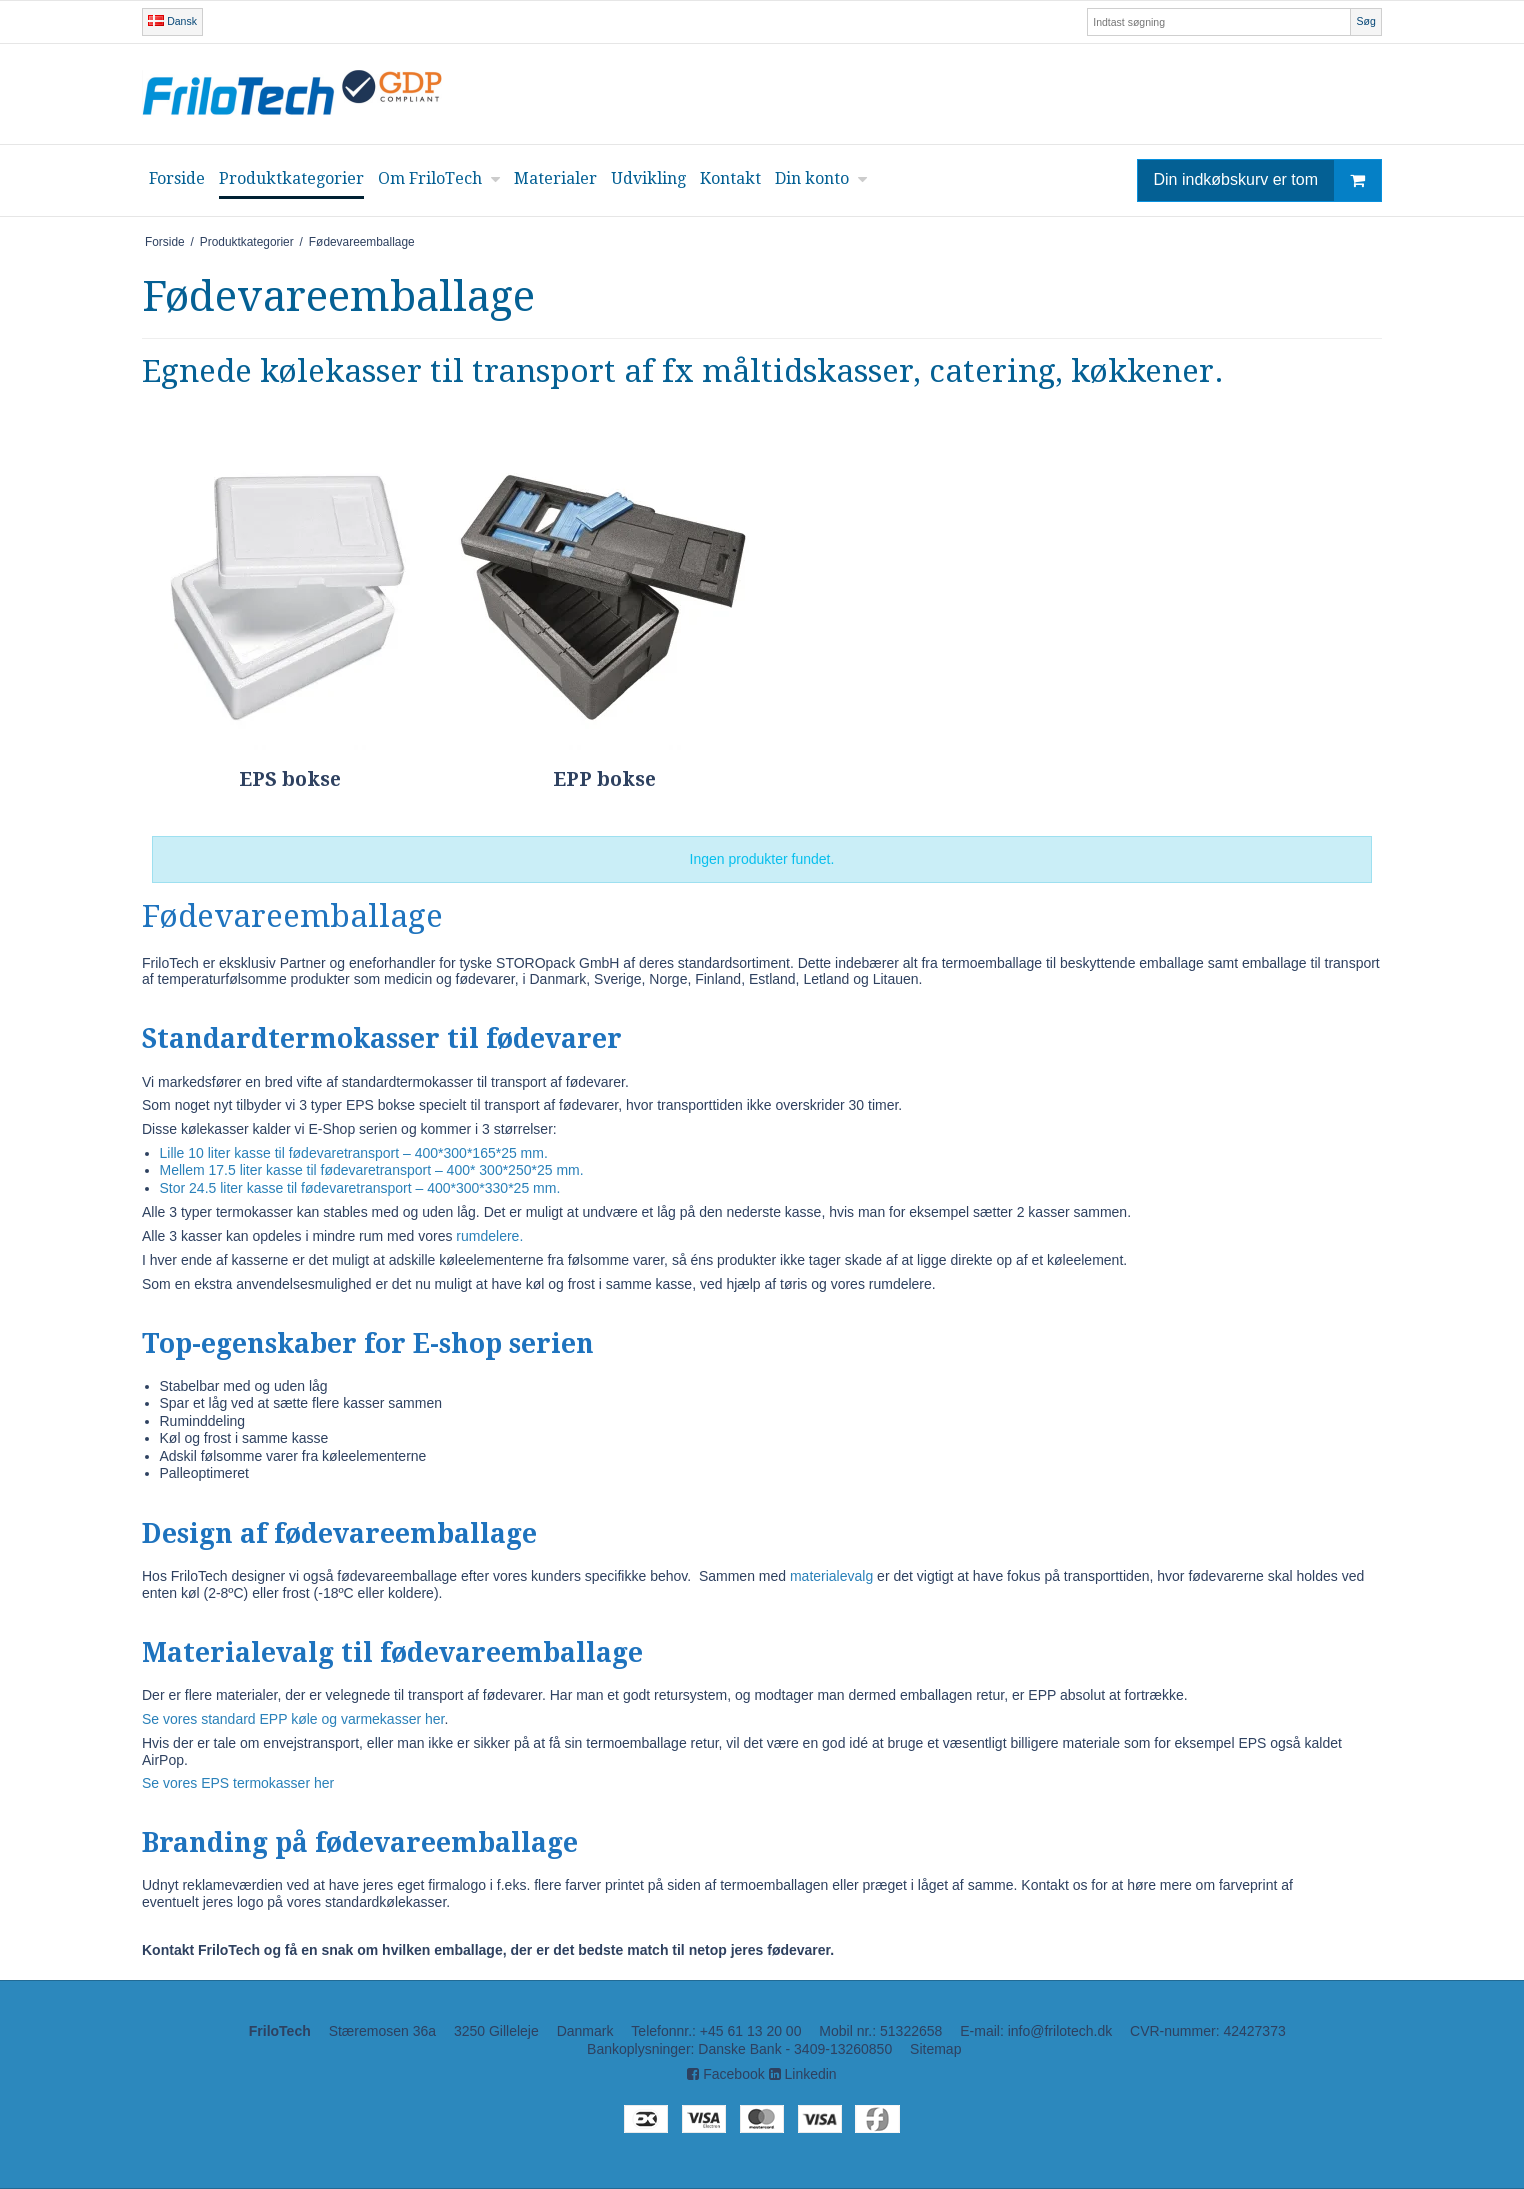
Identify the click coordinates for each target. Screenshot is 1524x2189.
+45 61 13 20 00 (751, 2031)
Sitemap (935, 2049)
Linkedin (803, 2074)
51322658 (911, 2031)
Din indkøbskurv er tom (1268, 180)
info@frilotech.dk (1060, 2031)
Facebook (725, 2074)
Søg (1365, 21)
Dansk (172, 21)
